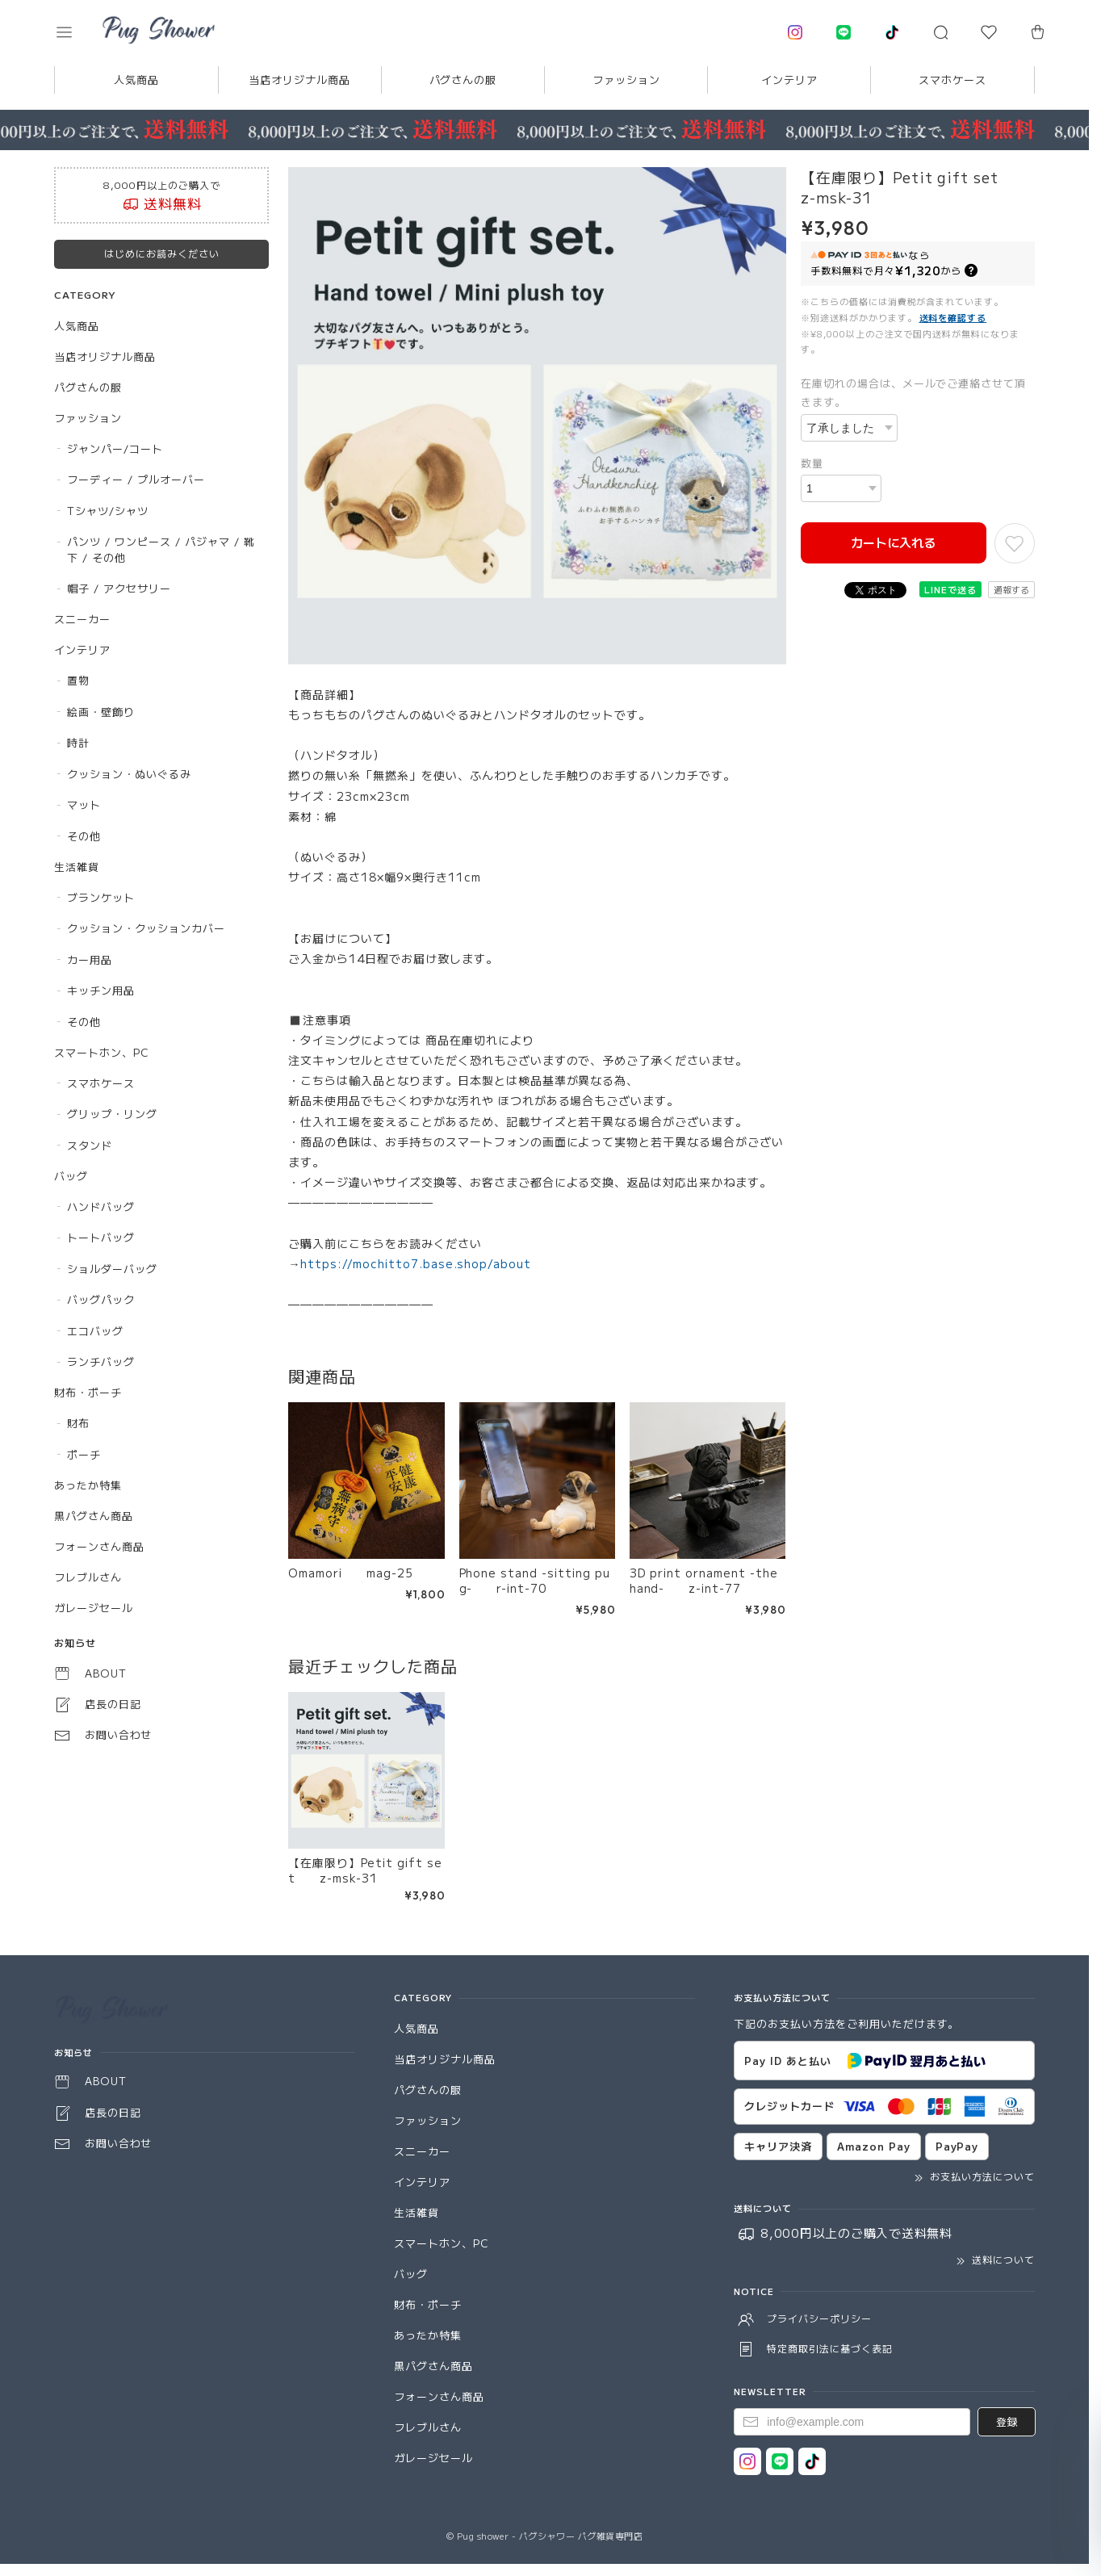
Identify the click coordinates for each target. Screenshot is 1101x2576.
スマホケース (952, 79)
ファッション (626, 79)
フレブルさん (88, 1577)
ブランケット (101, 897)
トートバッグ (101, 1237)
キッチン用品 (101, 990)
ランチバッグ (101, 1361)
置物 (78, 680)
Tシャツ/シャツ (108, 510)
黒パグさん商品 (93, 1515)
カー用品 (89, 959)
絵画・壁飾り (101, 711)
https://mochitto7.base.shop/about (415, 1263)
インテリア (789, 79)
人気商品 (136, 79)
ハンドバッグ (101, 1206)
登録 (1006, 2421)
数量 (812, 463)
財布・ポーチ (88, 1392)
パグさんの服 (463, 79)
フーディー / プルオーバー (135, 479)
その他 (84, 836)
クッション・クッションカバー (145, 928)
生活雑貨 (76, 866)
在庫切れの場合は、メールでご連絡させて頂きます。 (913, 392)
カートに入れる (893, 542)
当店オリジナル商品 (299, 79)
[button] (75, 32)
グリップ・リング (112, 1113)
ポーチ (84, 1454)
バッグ (71, 1175)
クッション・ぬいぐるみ (129, 773)
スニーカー (82, 618)
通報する (1011, 589)
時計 (78, 742)
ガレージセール (93, 1607)
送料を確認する (953, 317)
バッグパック (101, 1299)
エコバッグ (95, 1330)
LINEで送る (950, 589)
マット (84, 804)
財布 (78, 1422)
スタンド (89, 1145)
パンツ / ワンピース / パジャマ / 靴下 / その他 (160, 549)
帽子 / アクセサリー (119, 588)
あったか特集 (88, 1485)
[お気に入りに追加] (1015, 543)
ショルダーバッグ (112, 1268)
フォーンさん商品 (99, 1546)
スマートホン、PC (101, 1052)
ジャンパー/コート (115, 448)
